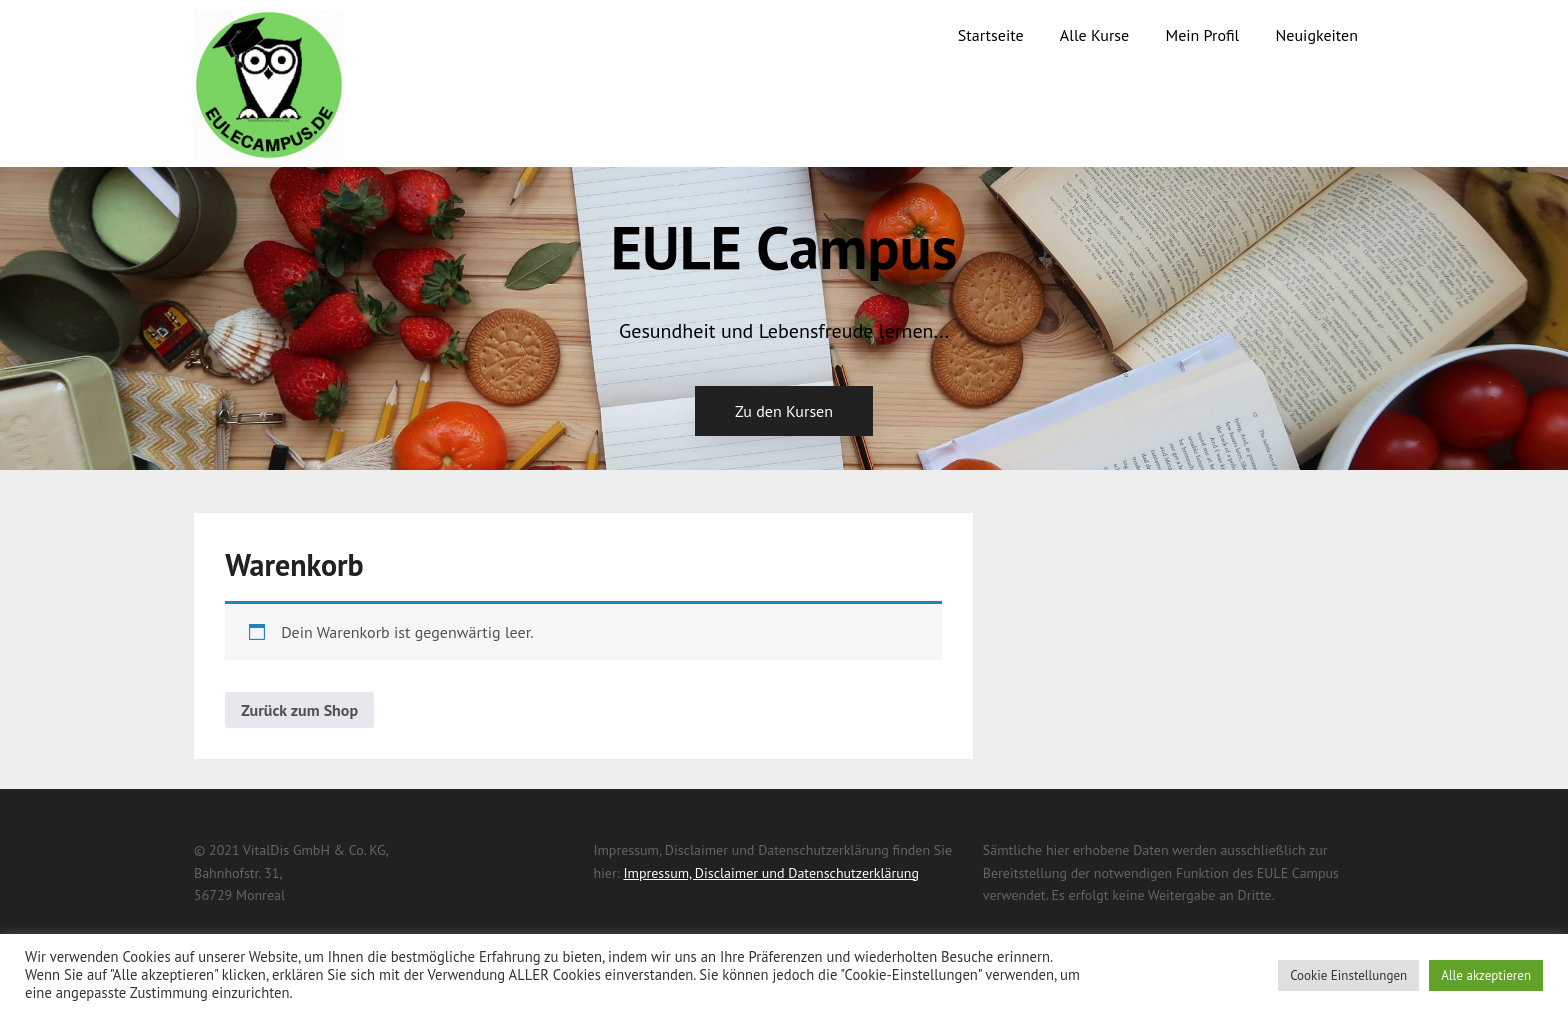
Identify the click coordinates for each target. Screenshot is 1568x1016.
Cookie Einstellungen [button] (1348, 975)
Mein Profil (1202, 35)
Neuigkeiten (1317, 35)
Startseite (991, 35)
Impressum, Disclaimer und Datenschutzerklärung (770, 873)
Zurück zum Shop (299, 710)
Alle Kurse (1094, 35)
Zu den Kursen (784, 411)
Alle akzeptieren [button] (1486, 975)
